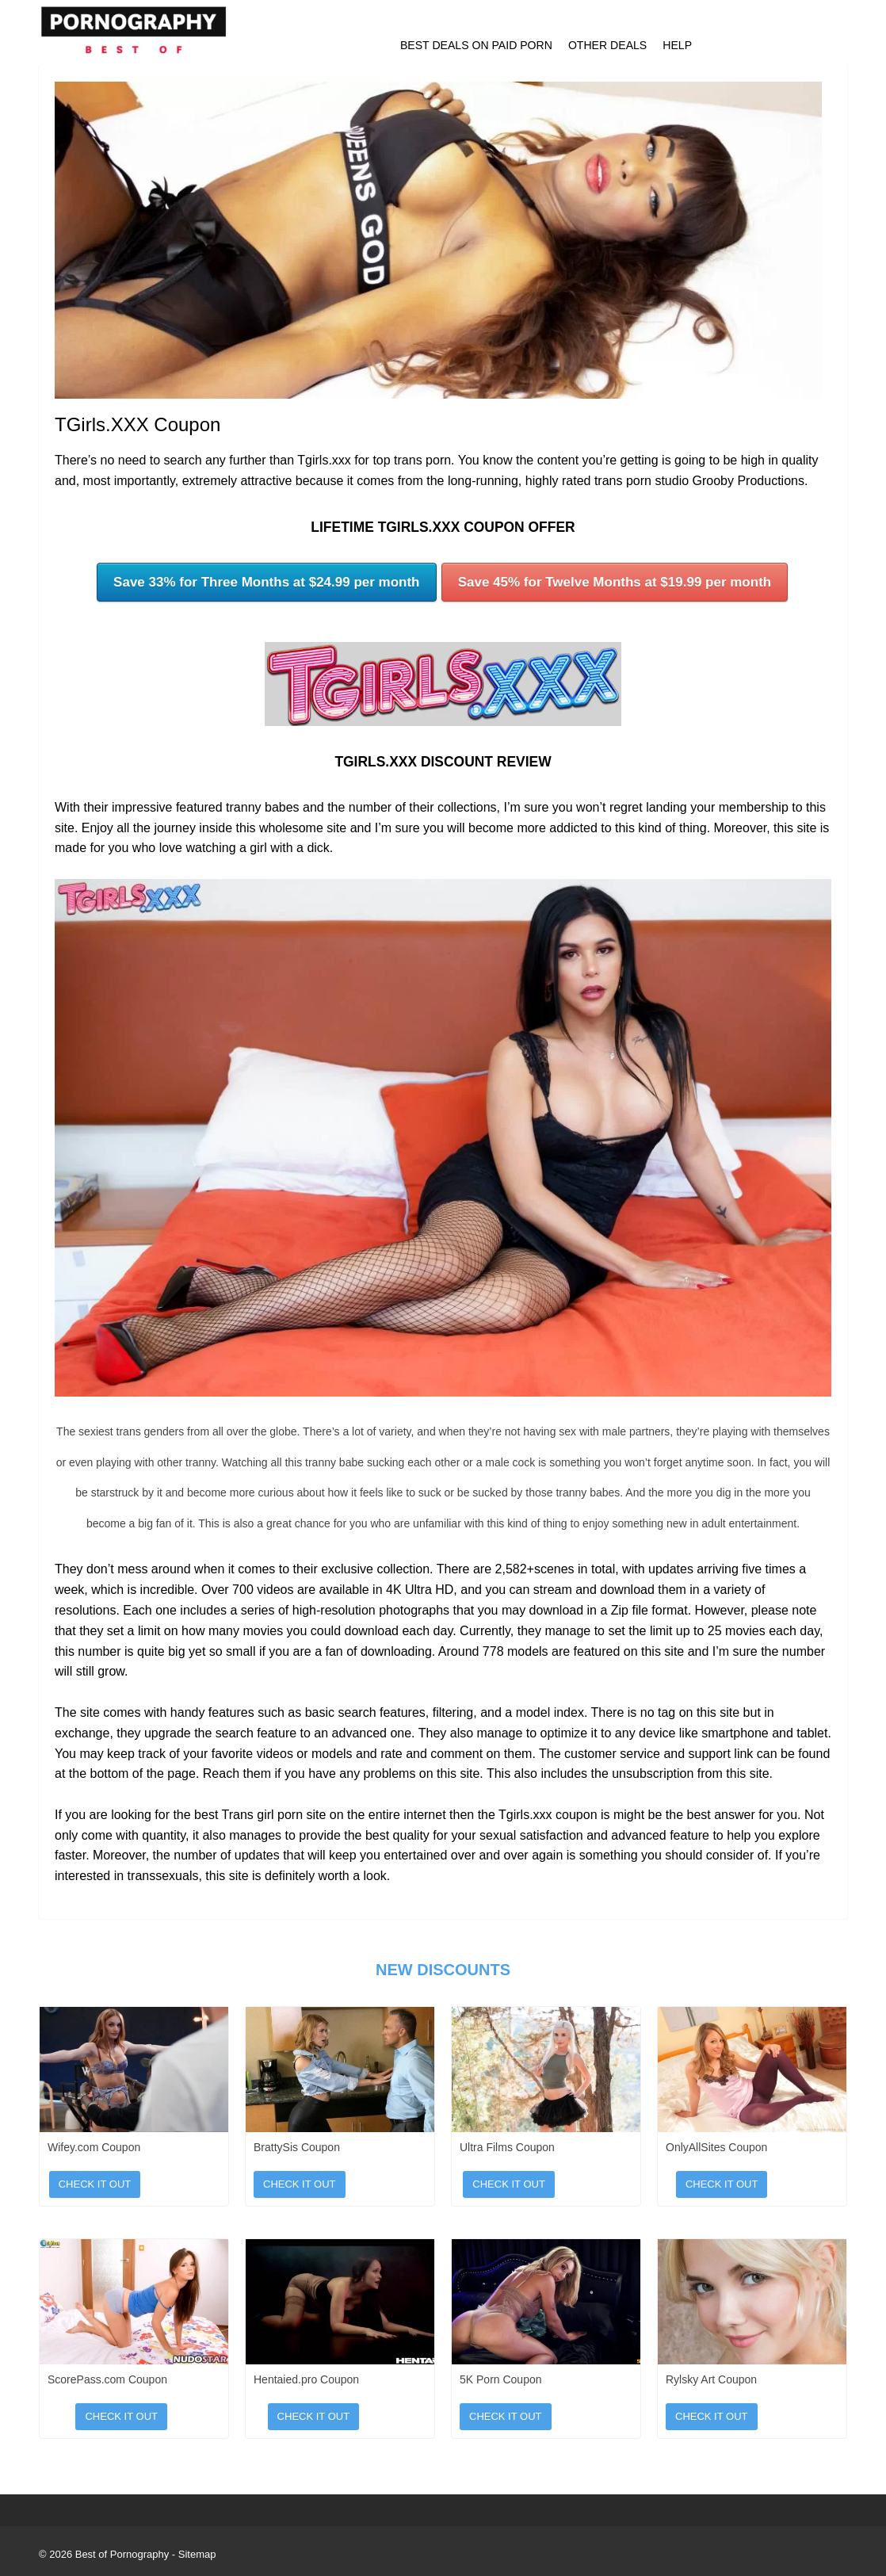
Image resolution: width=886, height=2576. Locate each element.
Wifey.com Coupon (94, 2147)
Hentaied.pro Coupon (306, 2379)
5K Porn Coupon (501, 2379)
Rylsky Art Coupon (711, 2379)
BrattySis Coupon (297, 2147)
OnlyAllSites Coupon (716, 2147)
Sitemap (197, 2554)
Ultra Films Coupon (507, 2147)
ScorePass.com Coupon (107, 2379)
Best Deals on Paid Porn (476, 45)
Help (677, 45)
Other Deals (607, 45)
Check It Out (95, 2184)
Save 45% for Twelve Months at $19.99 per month (615, 582)
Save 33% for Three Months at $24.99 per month (266, 582)
